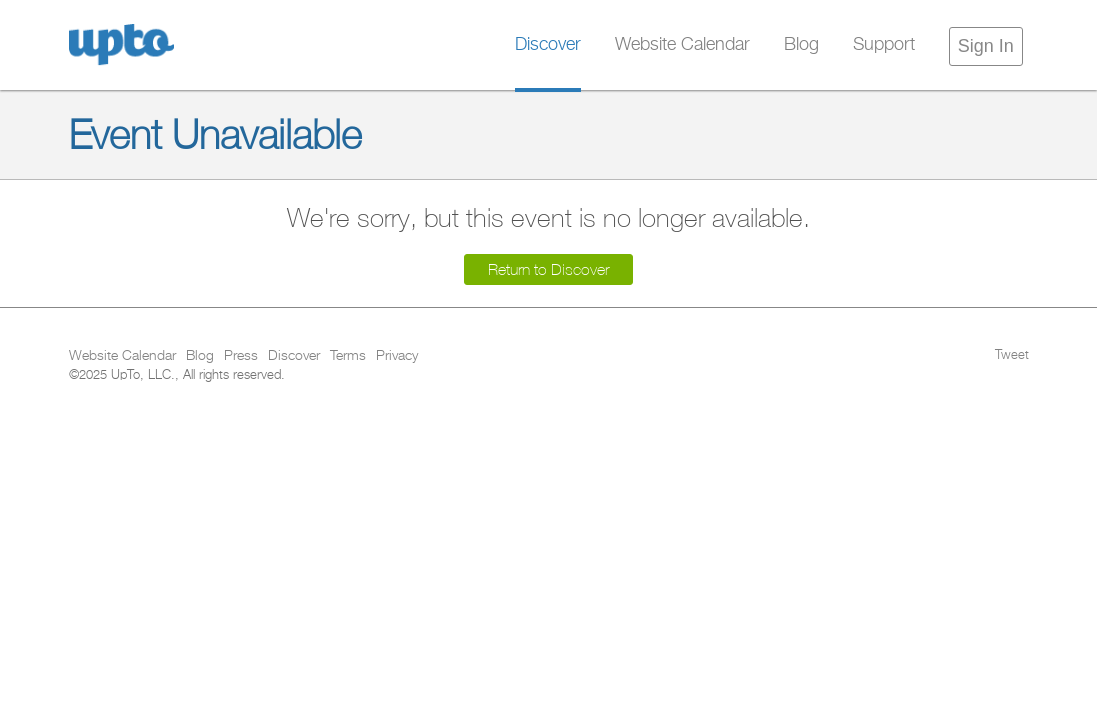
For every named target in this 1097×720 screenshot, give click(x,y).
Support (884, 45)
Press (241, 356)
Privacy (397, 356)
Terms (348, 356)
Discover (548, 45)
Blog (801, 45)
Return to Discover (548, 269)
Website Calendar (682, 45)
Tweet (1012, 355)
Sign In (986, 46)
